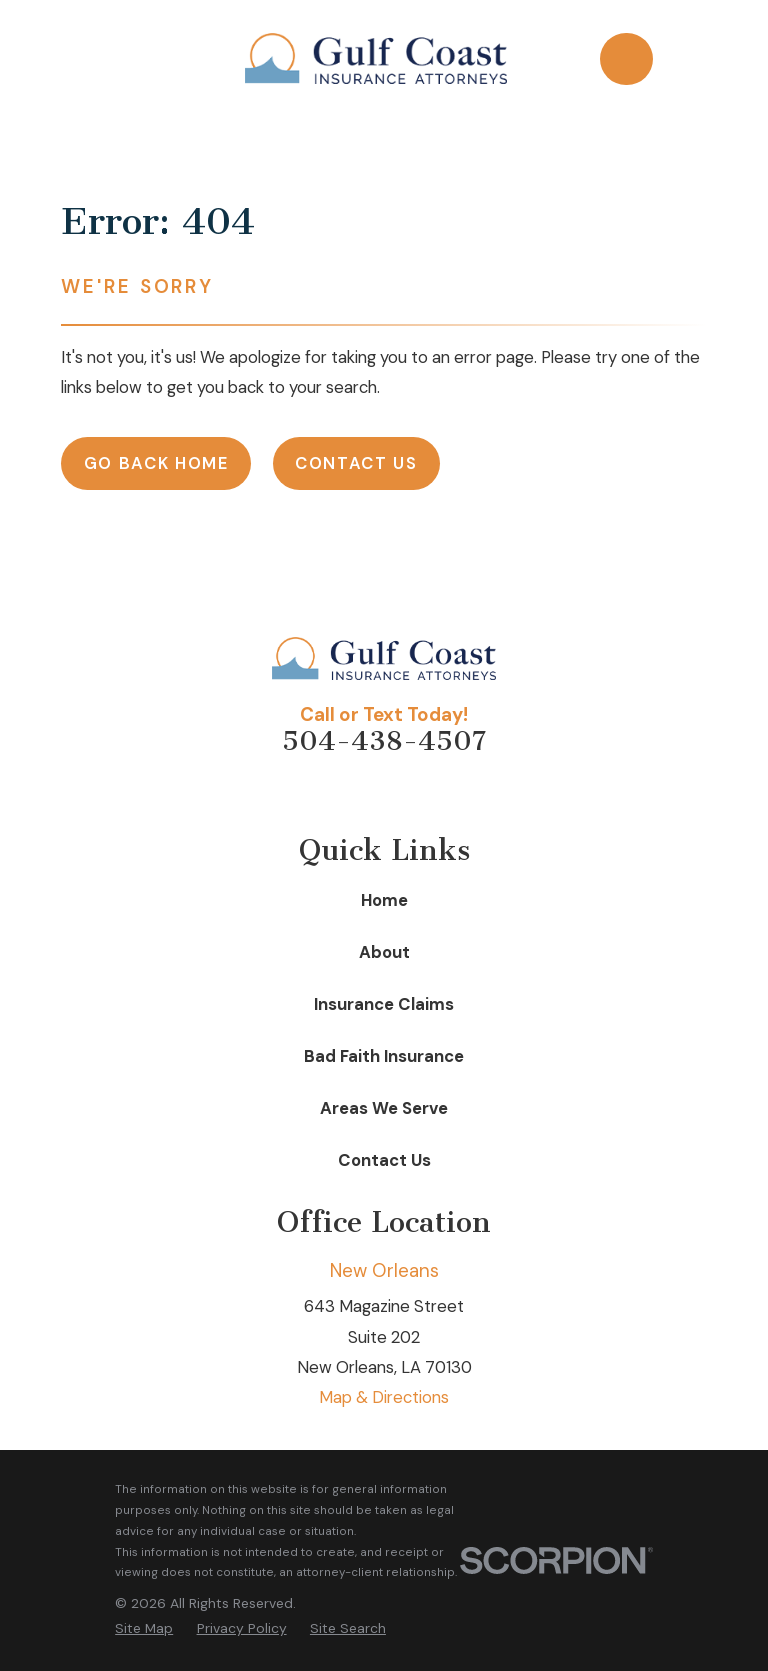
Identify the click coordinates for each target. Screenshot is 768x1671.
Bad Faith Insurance (384, 1056)
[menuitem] (144, 1628)
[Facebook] (361, 791)
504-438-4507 (384, 741)
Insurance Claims (384, 1004)
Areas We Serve (384, 1108)
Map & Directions (384, 1397)
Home (384, 900)
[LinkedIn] (406, 791)
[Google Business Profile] (451, 791)
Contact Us (356, 463)
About (384, 952)
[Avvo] (315, 791)
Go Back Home (156, 463)
